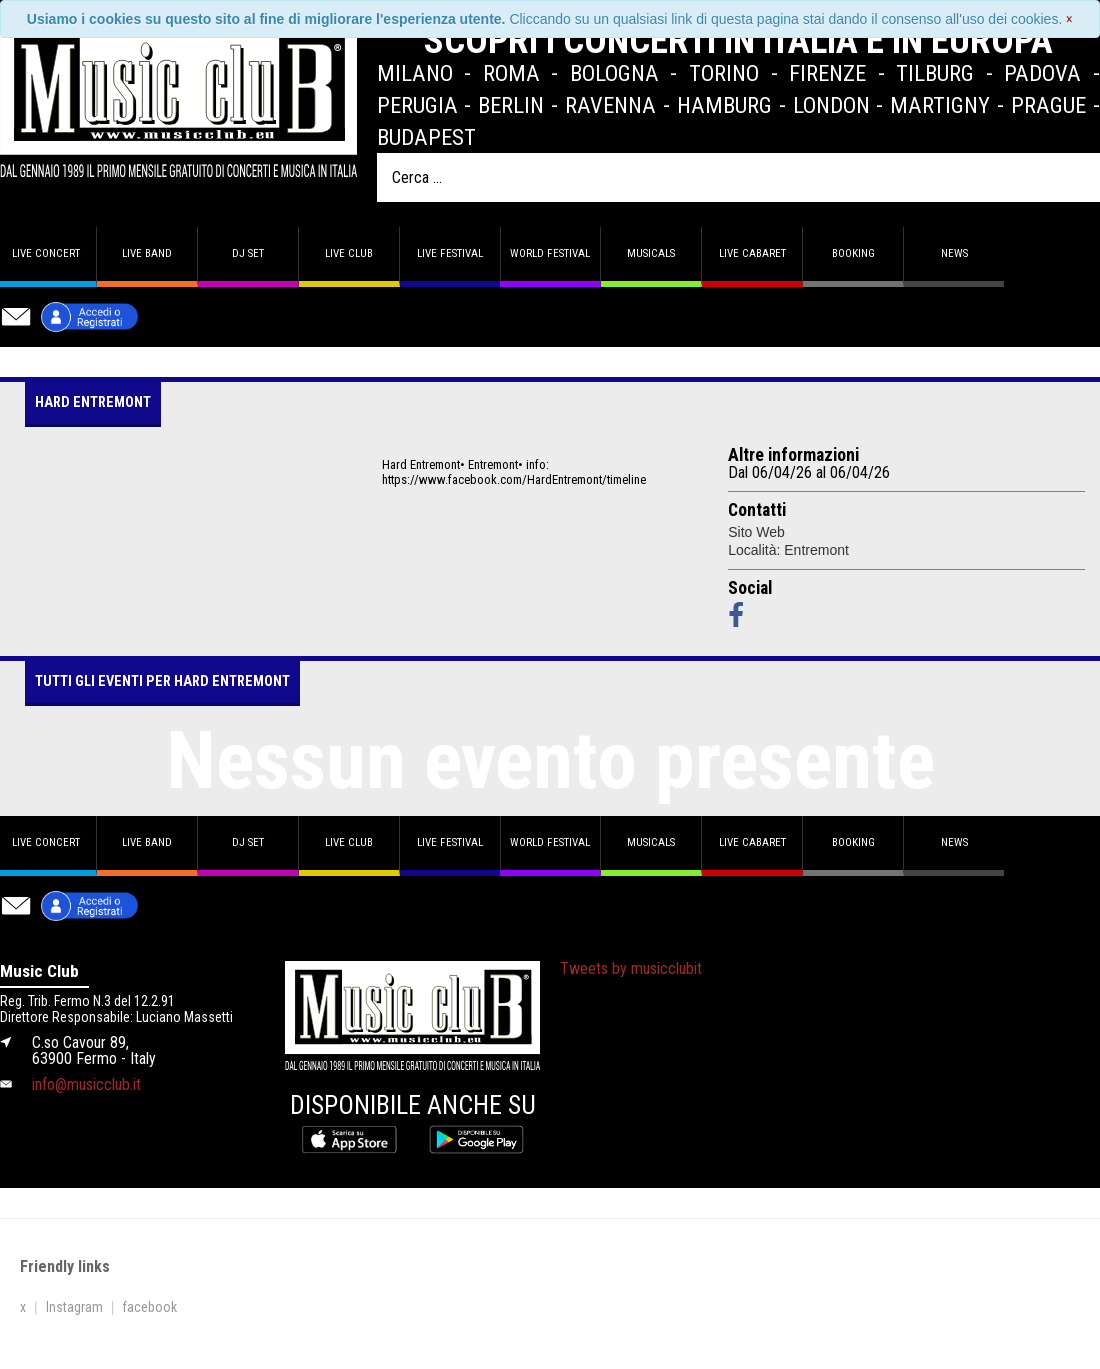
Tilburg (935, 73)
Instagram (74, 1307)
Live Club (349, 253)
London (831, 105)
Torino (724, 73)
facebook (149, 1307)
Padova (1042, 73)
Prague (1048, 105)
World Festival (550, 253)
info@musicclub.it (86, 1084)
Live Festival (450, 253)
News (954, 253)
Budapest (426, 137)
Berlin (511, 105)
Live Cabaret (752, 253)
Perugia (417, 105)
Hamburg (724, 105)
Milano (415, 73)
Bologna (614, 73)
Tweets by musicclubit (631, 968)
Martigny (940, 105)
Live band (147, 253)
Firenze (827, 73)
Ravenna (610, 105)
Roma (511, 73)
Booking (853, 253)
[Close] (1069, 19)
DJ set (248, 253)
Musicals (651, 253)
